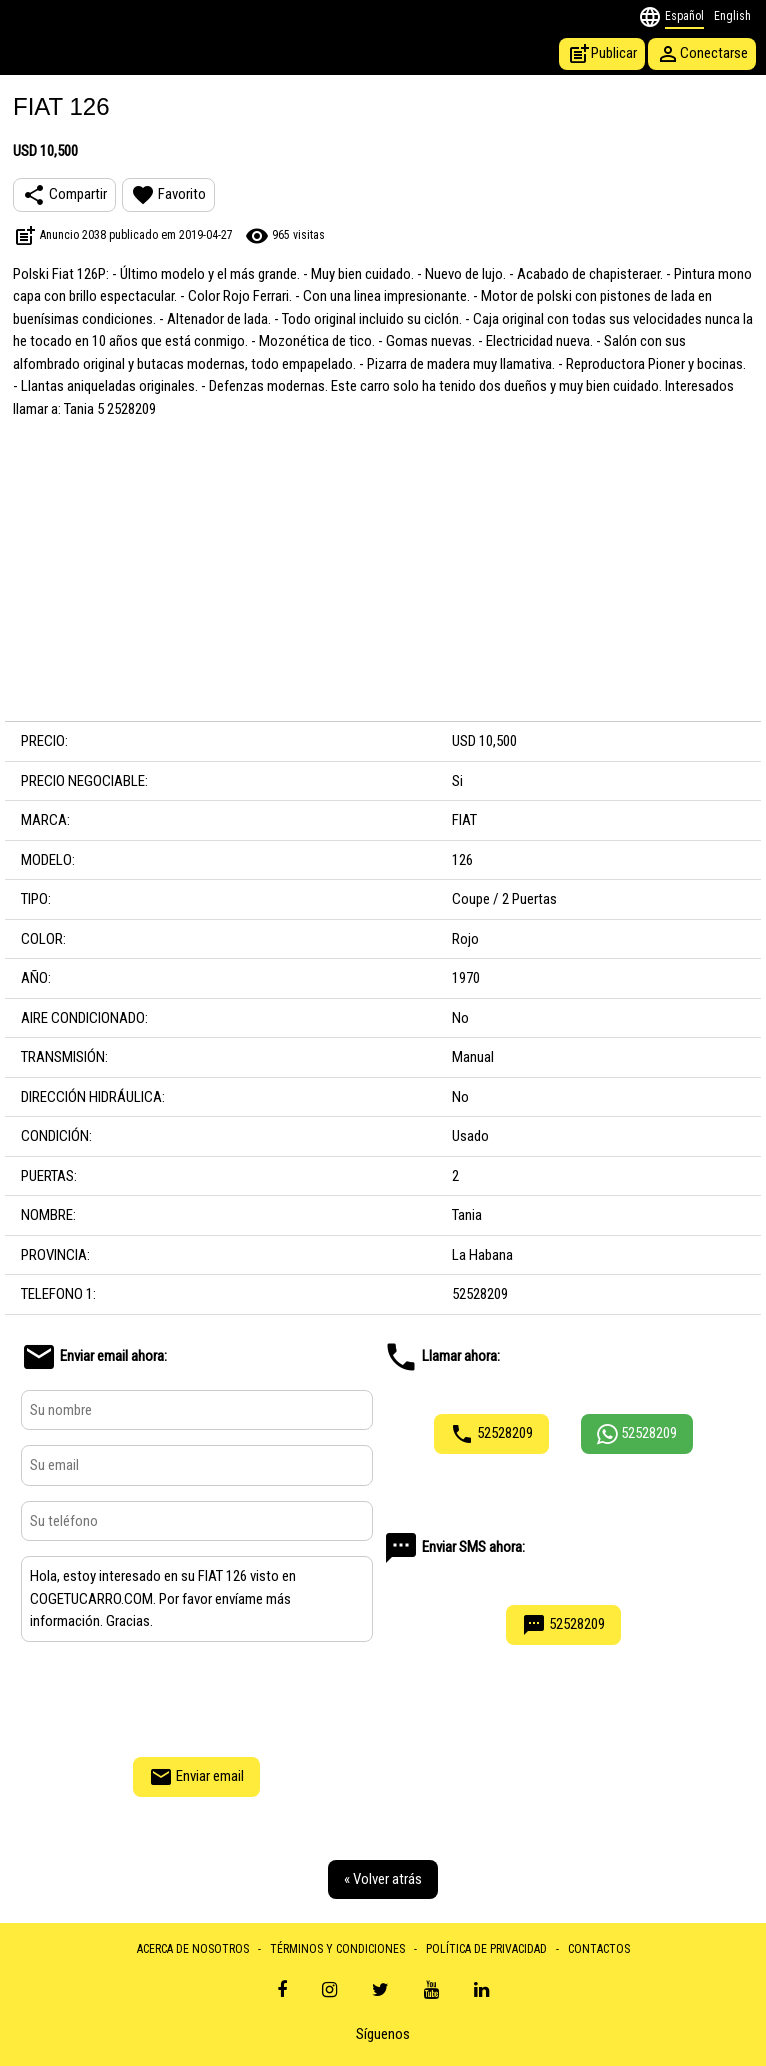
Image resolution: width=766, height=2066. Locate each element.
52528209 (491, 1434)
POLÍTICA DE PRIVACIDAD (486, 1949)
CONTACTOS (599, 1949)
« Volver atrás (383, 1879)
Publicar (602, 54)
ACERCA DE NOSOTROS (193, 1949)
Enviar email (196, 1777)
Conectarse (702, 54)
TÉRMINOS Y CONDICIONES (337, 1949)
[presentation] (197, 1697)
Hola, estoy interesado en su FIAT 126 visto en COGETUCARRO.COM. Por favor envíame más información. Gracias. (197, 1599)
